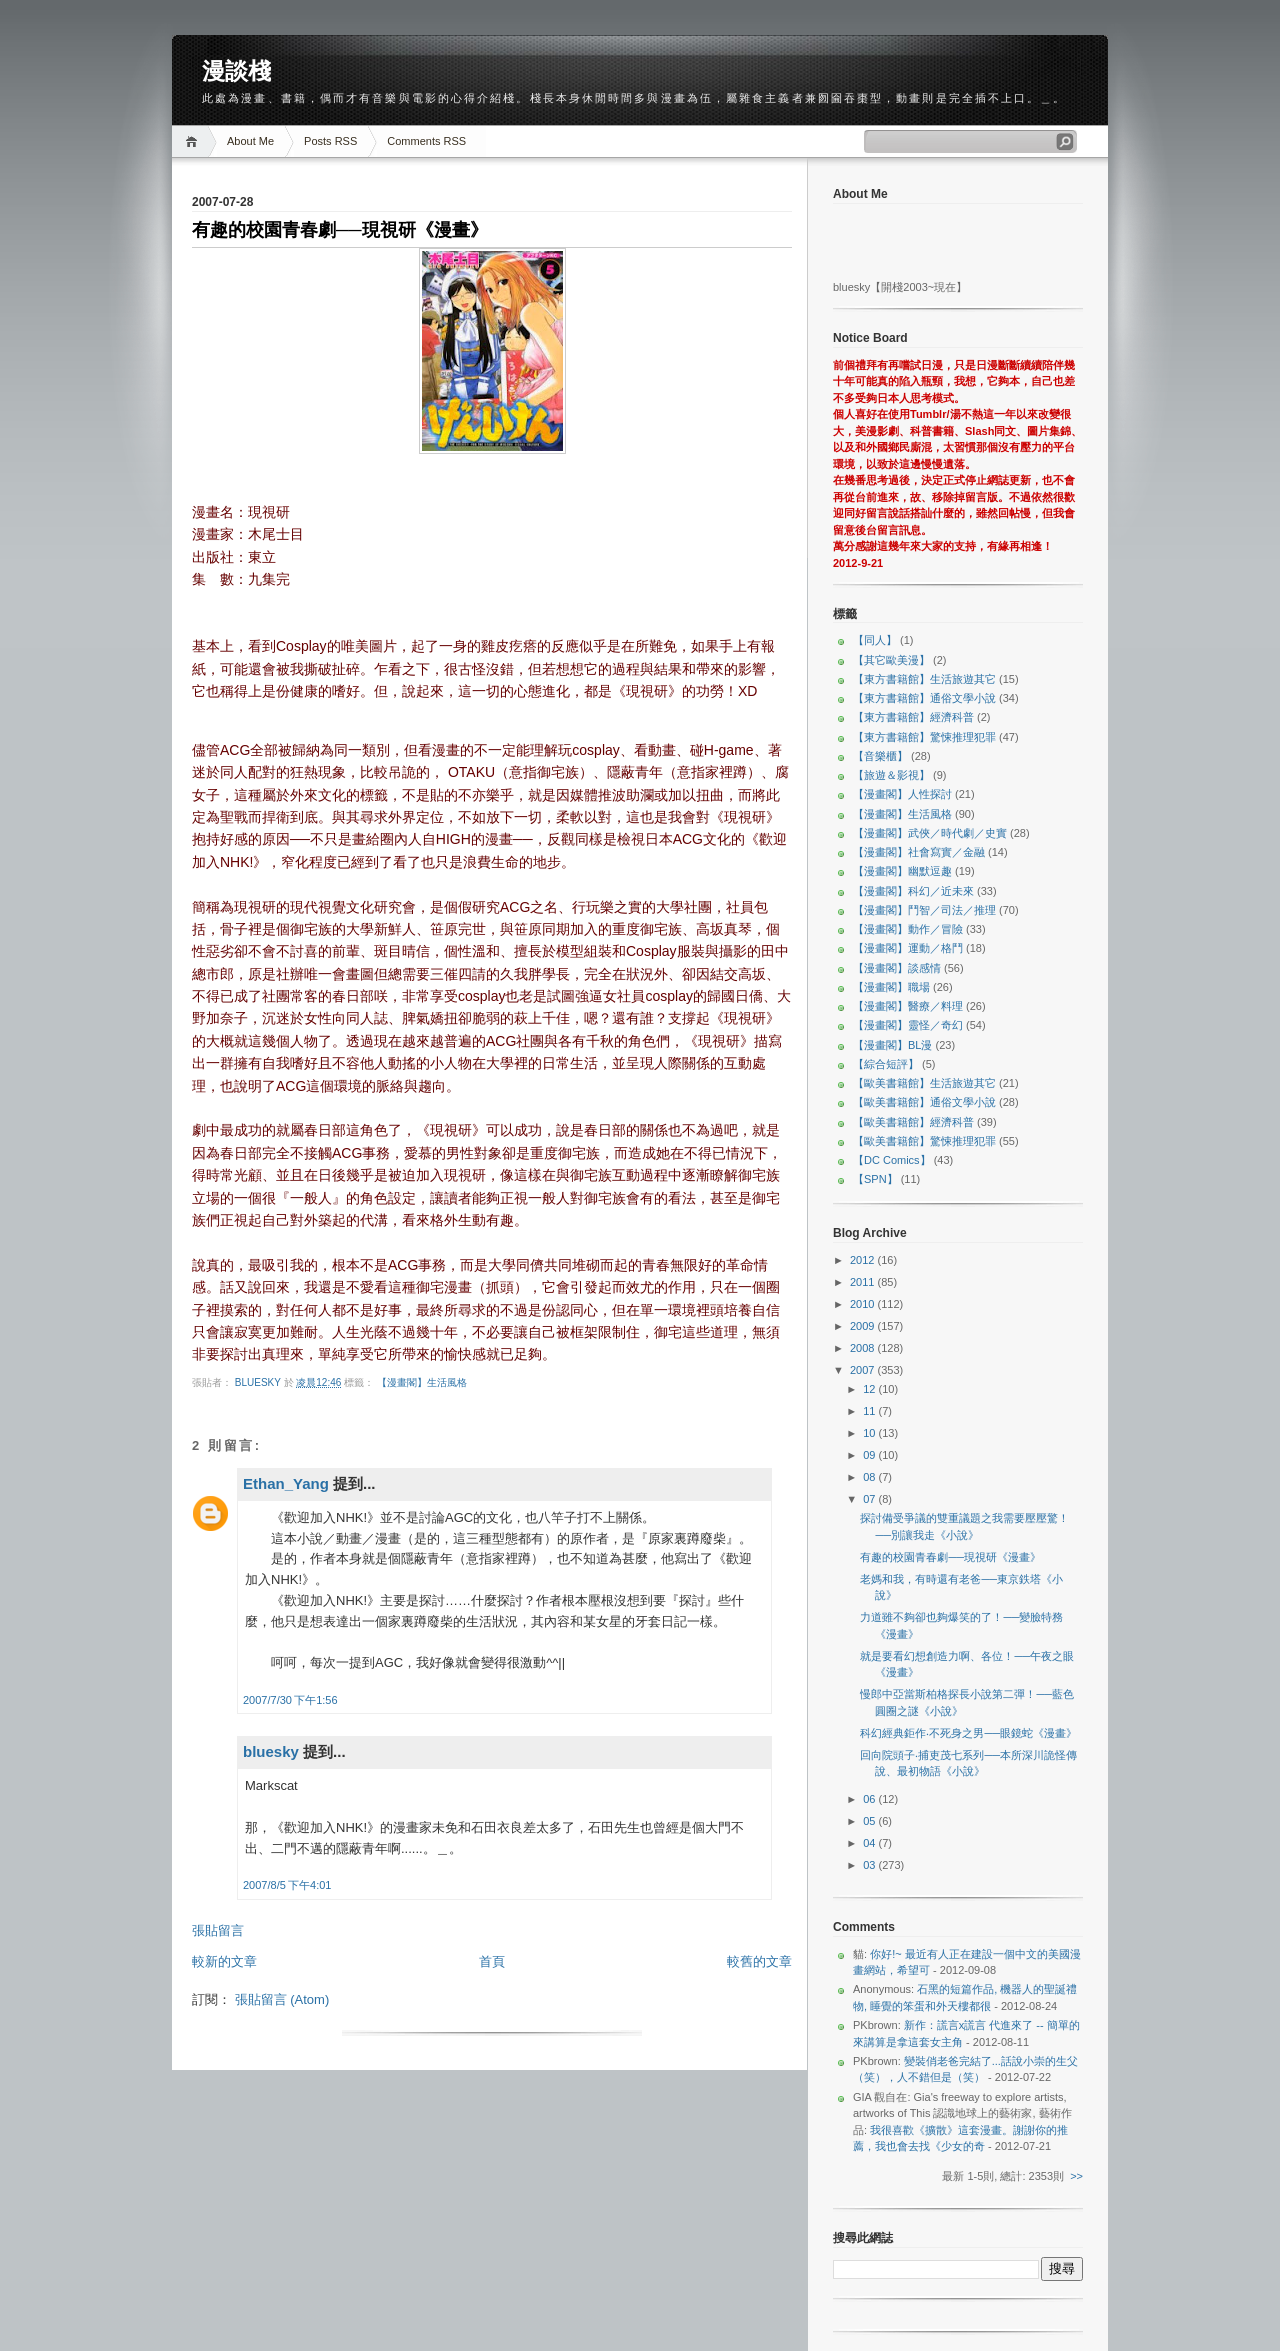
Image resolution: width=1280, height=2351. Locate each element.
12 (870, 1389)
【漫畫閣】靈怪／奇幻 (908, 1025)
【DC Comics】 (892, 1160)
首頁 (492, 1961)
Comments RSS (426, 141)
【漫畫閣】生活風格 (422, 1382)
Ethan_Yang (286, 1483)
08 (870, 1477)
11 (870, 1411)
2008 (864, 1348)
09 (870, 1455)
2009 (864, 1326)
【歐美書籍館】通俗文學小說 (924, 1102)
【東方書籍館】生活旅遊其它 (924, 679)
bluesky (259, 1382)
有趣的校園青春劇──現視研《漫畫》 (950, 1557)
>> (1076, 2176)
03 (870, 1865)
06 (870, 1799)
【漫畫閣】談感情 (897, 968)
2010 (864, 1304)
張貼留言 (218, 1930)
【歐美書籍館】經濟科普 (913, 1122)
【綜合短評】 (886, 1064)
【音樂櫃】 (880, 756)
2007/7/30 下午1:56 (290, 1700)
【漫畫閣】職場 (891, 987)
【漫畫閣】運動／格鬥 (908, 948)
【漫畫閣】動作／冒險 (908, 929)
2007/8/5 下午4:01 (287, 1885)
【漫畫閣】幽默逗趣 (902, 871)
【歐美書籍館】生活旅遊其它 (924, 1083)
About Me (250, 141)
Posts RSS (330, 141)
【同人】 (875, 640)
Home (194, 141)
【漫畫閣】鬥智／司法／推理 (924, 910)
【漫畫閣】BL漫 (892, 1045)
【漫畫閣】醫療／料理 (908, 1006)
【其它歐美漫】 (891, 660)
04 (870, 1843)
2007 (864, 1370)
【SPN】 (875, 1179)
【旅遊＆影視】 (891, 775)
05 (870, 1821)
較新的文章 (224, 1961)
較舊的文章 (759, 1961)
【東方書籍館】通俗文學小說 (924, 698)
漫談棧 (236, 71)
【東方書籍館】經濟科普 (913, 717)
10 (870, 1433)
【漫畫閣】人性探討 (902, 794)
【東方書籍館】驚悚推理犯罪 (924, 737)
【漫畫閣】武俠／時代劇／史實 (930, 833)
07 (870, 1499)
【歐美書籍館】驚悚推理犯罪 (924, 1141)
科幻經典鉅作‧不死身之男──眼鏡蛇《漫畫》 (968, 1733)
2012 (864, 1260)
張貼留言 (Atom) (282, 1999)
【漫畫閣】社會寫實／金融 (919, 852)
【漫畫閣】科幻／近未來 (913, 891)
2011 (864, 1282)
